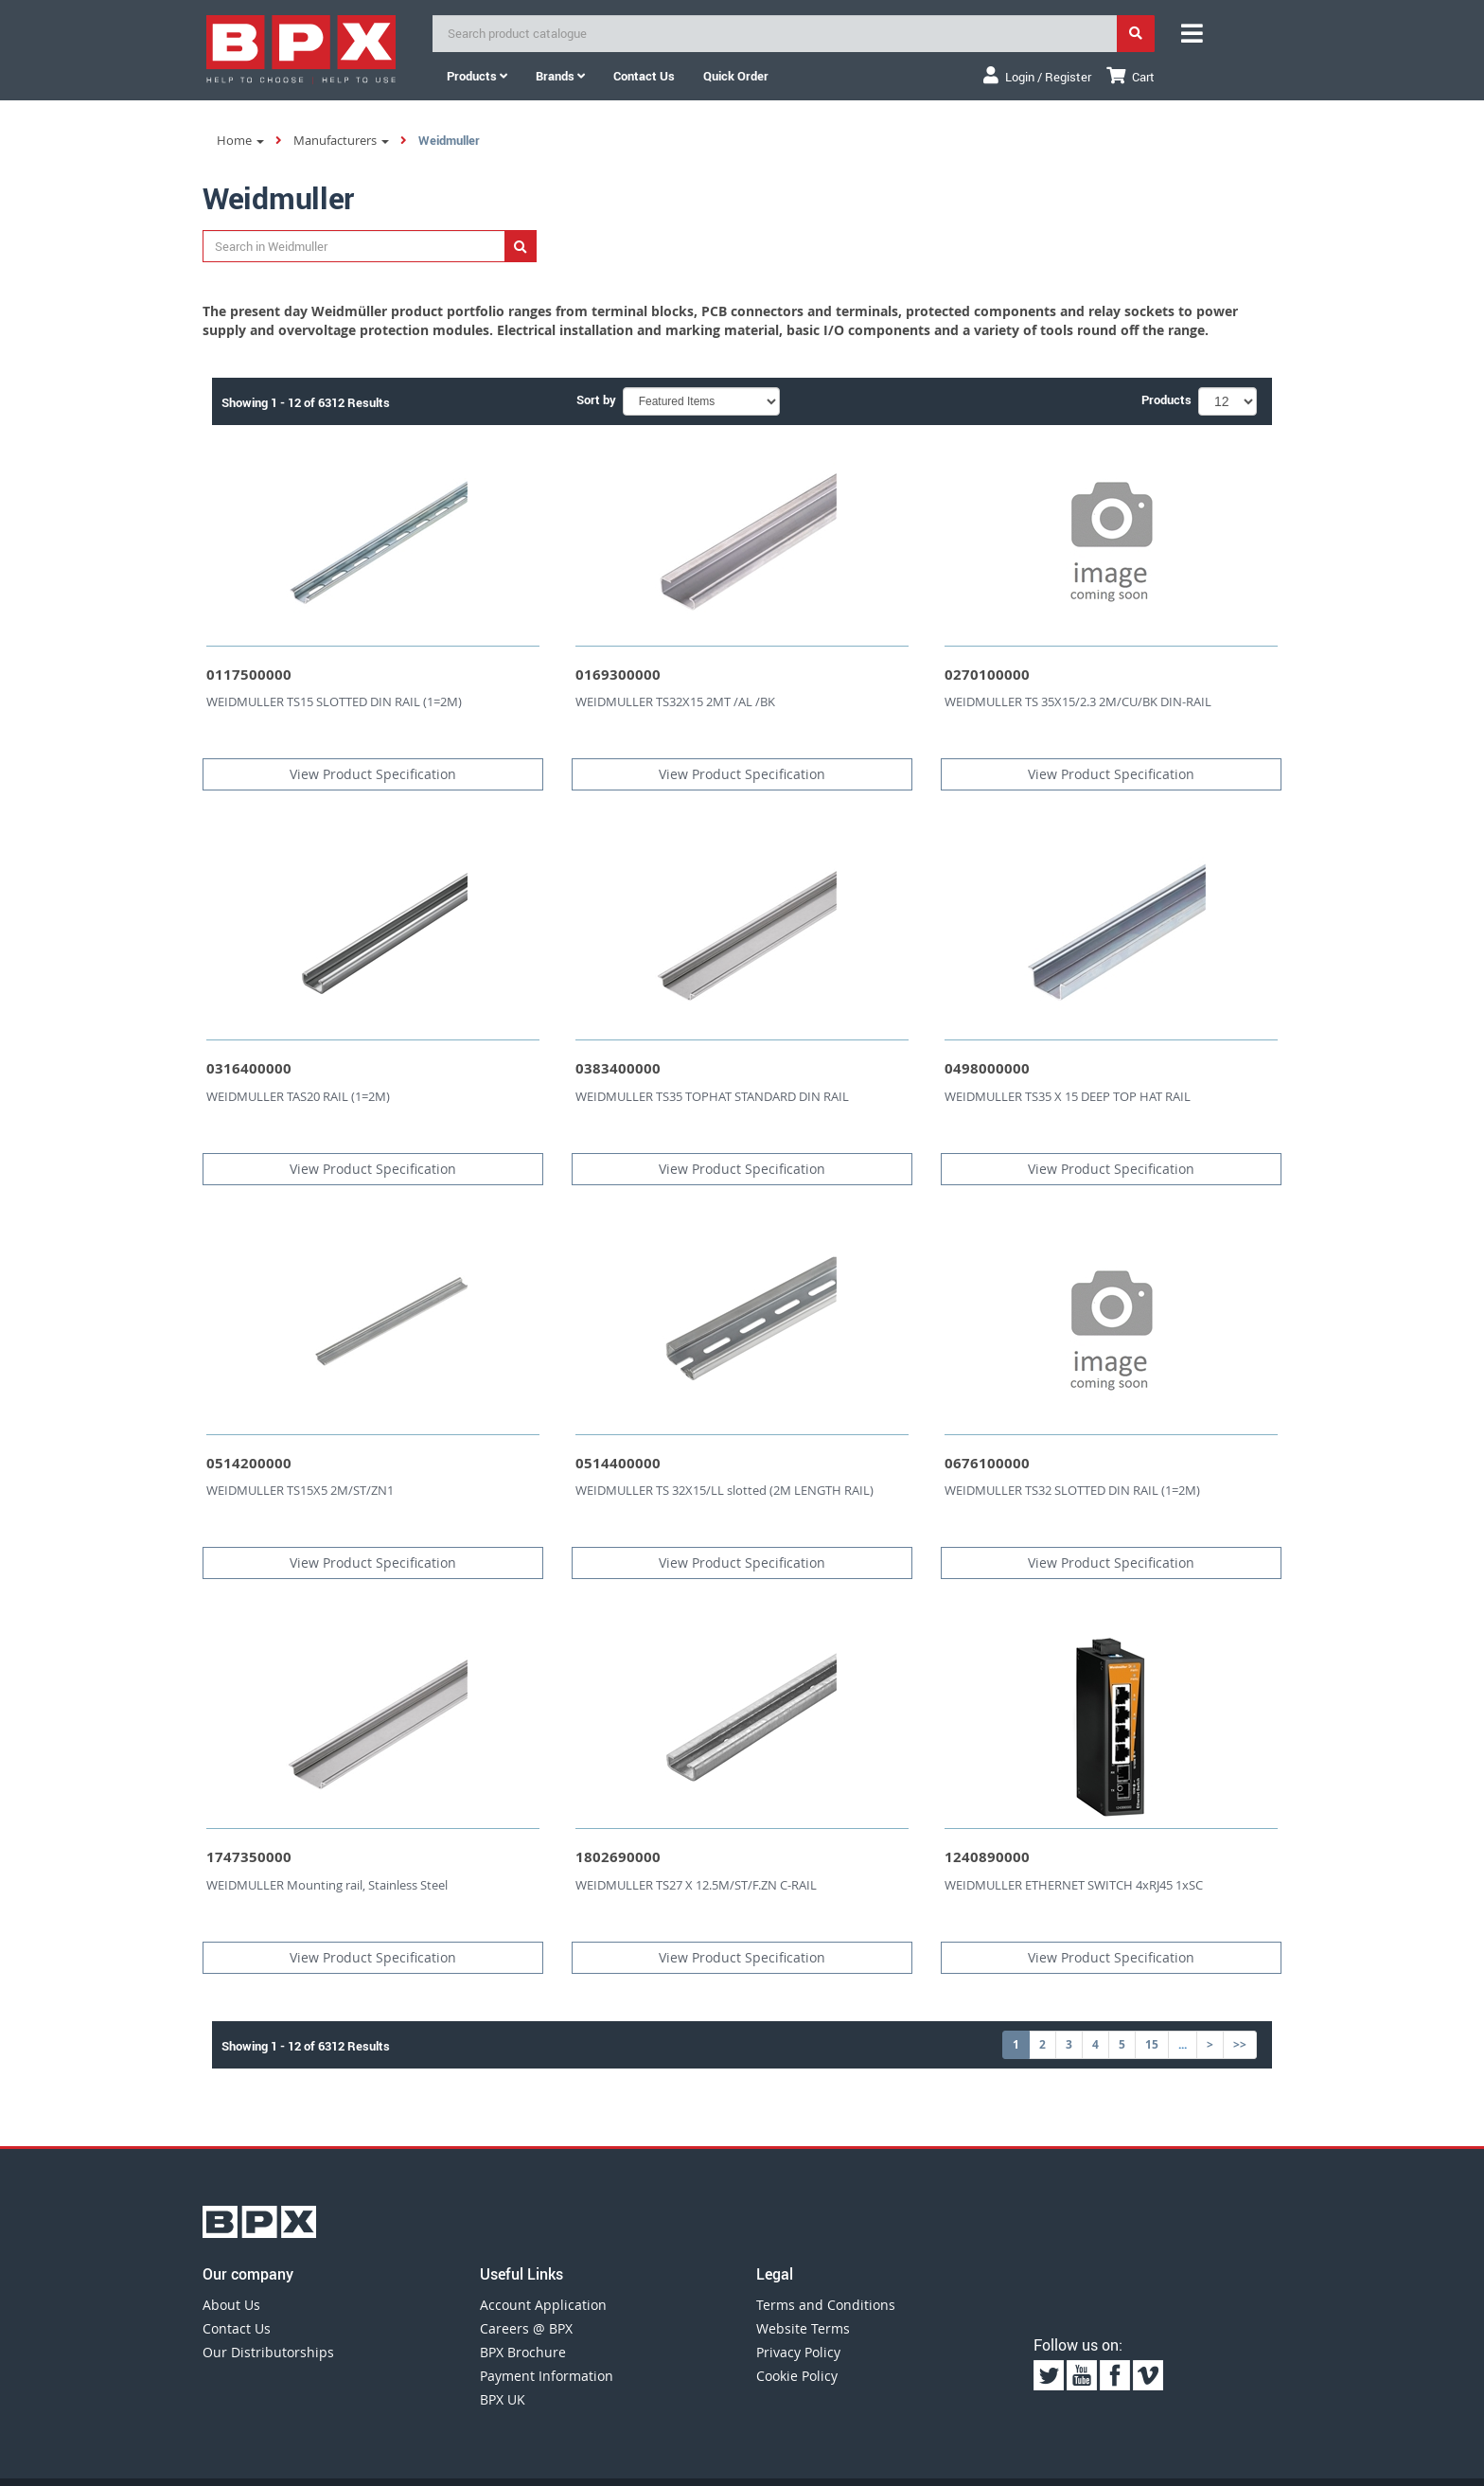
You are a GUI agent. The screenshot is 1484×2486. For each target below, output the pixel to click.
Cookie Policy (797, 2376)
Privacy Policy (798, 2352)
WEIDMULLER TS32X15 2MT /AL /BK (675, 701)
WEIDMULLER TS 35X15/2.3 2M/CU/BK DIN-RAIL (1078, 701)
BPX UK (502, 2399)
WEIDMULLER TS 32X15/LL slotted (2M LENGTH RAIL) (724, 1490)
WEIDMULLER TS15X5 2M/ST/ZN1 (300, 1490)
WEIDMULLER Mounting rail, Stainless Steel (327, 1884)
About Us (231, 2305)
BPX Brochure (523, 2352)
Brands (560, 75)
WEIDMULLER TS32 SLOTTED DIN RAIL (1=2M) (1072, 1490)
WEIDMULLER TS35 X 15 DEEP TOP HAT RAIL (1068, 1096)
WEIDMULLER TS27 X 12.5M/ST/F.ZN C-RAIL (696, 1884)
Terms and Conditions (825, 2305)
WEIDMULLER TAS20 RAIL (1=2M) (298, 1096)
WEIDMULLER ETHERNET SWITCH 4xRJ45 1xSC (1074, 1884)
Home (240, 140)
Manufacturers (341, 140)
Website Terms (803, 2328)
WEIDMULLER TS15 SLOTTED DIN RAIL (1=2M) (334, 701)
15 (1151, 2044)
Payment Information (546, 2376)
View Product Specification (373, 774)
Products (477, 75)
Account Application (543, 2305)
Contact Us (237, 2328)
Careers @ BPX (526, 2328)
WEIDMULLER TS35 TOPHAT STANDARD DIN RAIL (712, 1096)
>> (1239, 2044)
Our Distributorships (268, 2352)
